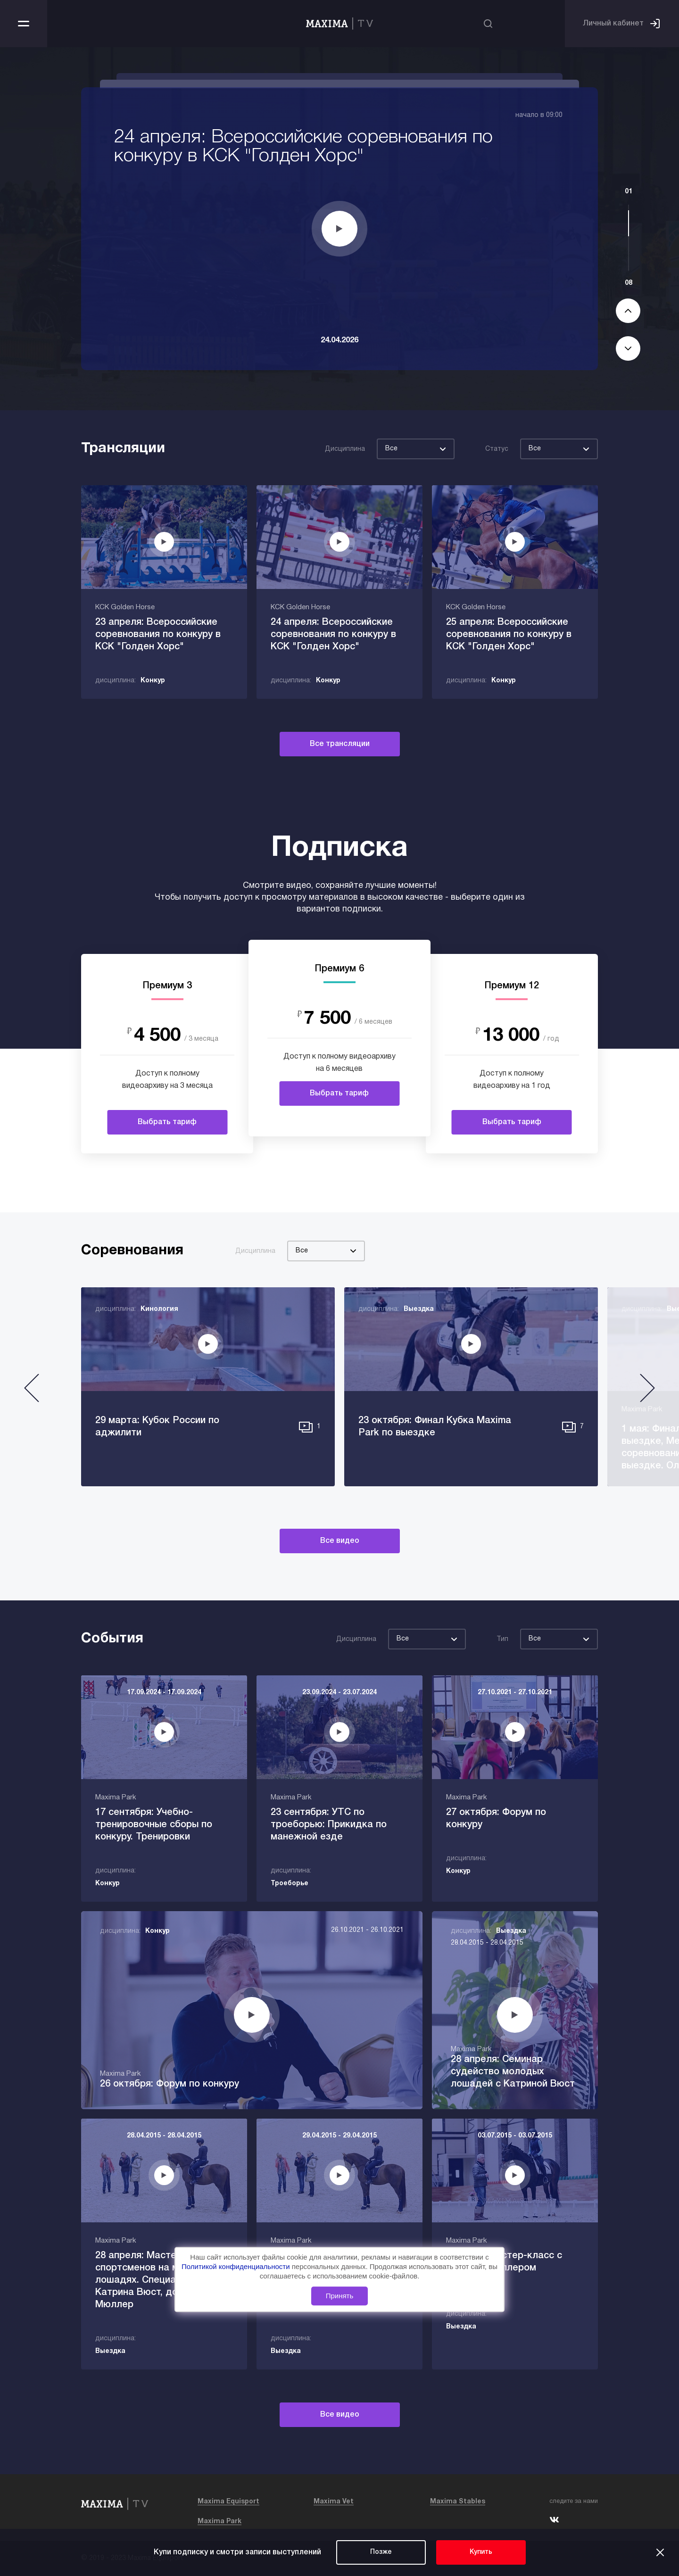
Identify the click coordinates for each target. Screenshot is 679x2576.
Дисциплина (345, 449)
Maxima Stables (457, 2502)
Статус (496, 449)
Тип (502, 1639)
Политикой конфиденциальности (237, 2266)
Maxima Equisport (228, 2502)
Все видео (339, 1541)
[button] (31, 1391)
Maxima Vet (334, 2502)
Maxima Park (219, 2521)
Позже (381, 2552)
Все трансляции (340, 744)
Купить (481, 2552)
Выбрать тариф (167, 1122)
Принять (340, 2296)
